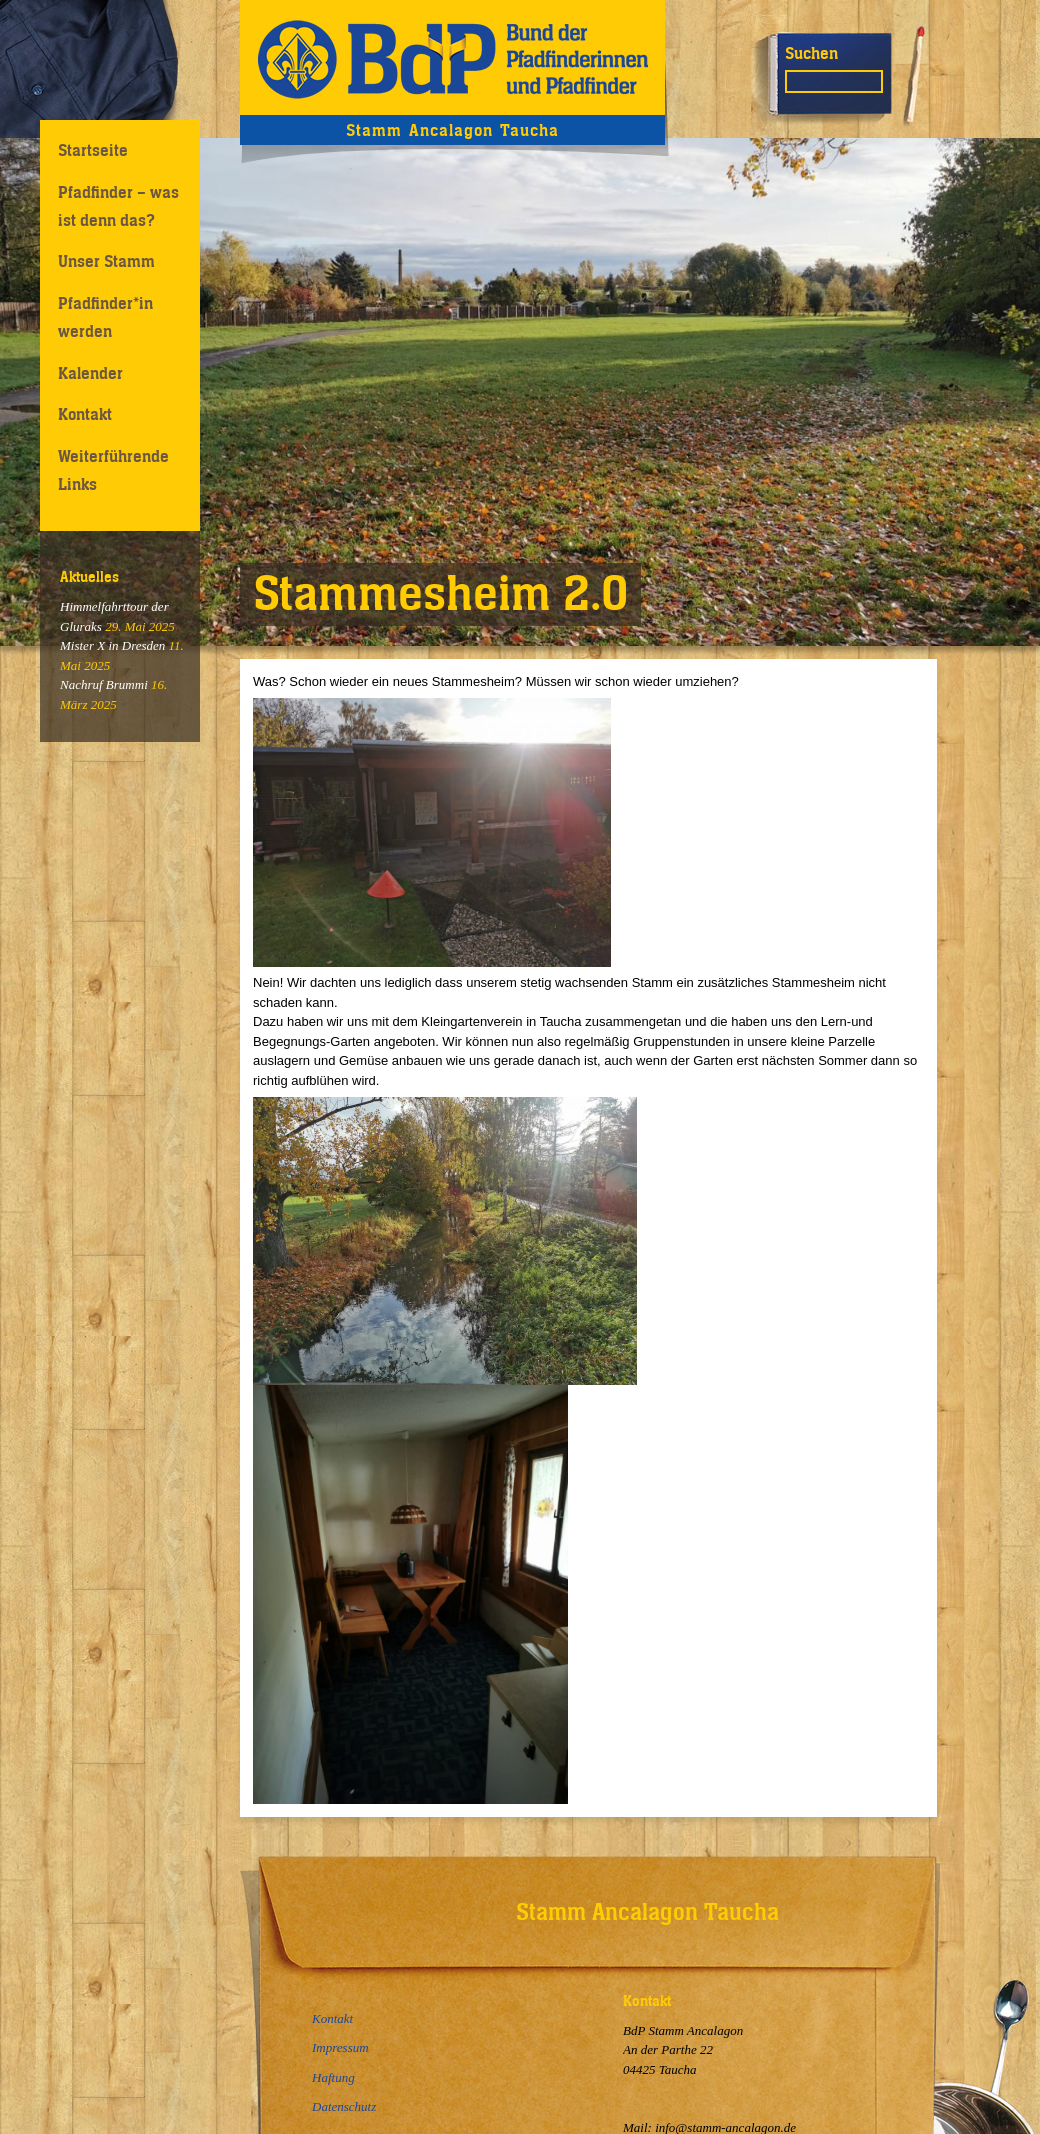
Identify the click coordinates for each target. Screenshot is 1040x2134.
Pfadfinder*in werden (105, 316)
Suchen (811, 53)
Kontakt (85, 414)
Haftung (333, 2077)
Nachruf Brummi (104, 684)
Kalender (90, 373)
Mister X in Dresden (112, 645)
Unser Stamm (106, 261)
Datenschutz (344, 2106)
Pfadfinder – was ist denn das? (118, 205)
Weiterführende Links (113, 469)
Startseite (93, 150)
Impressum (340, 2047)
